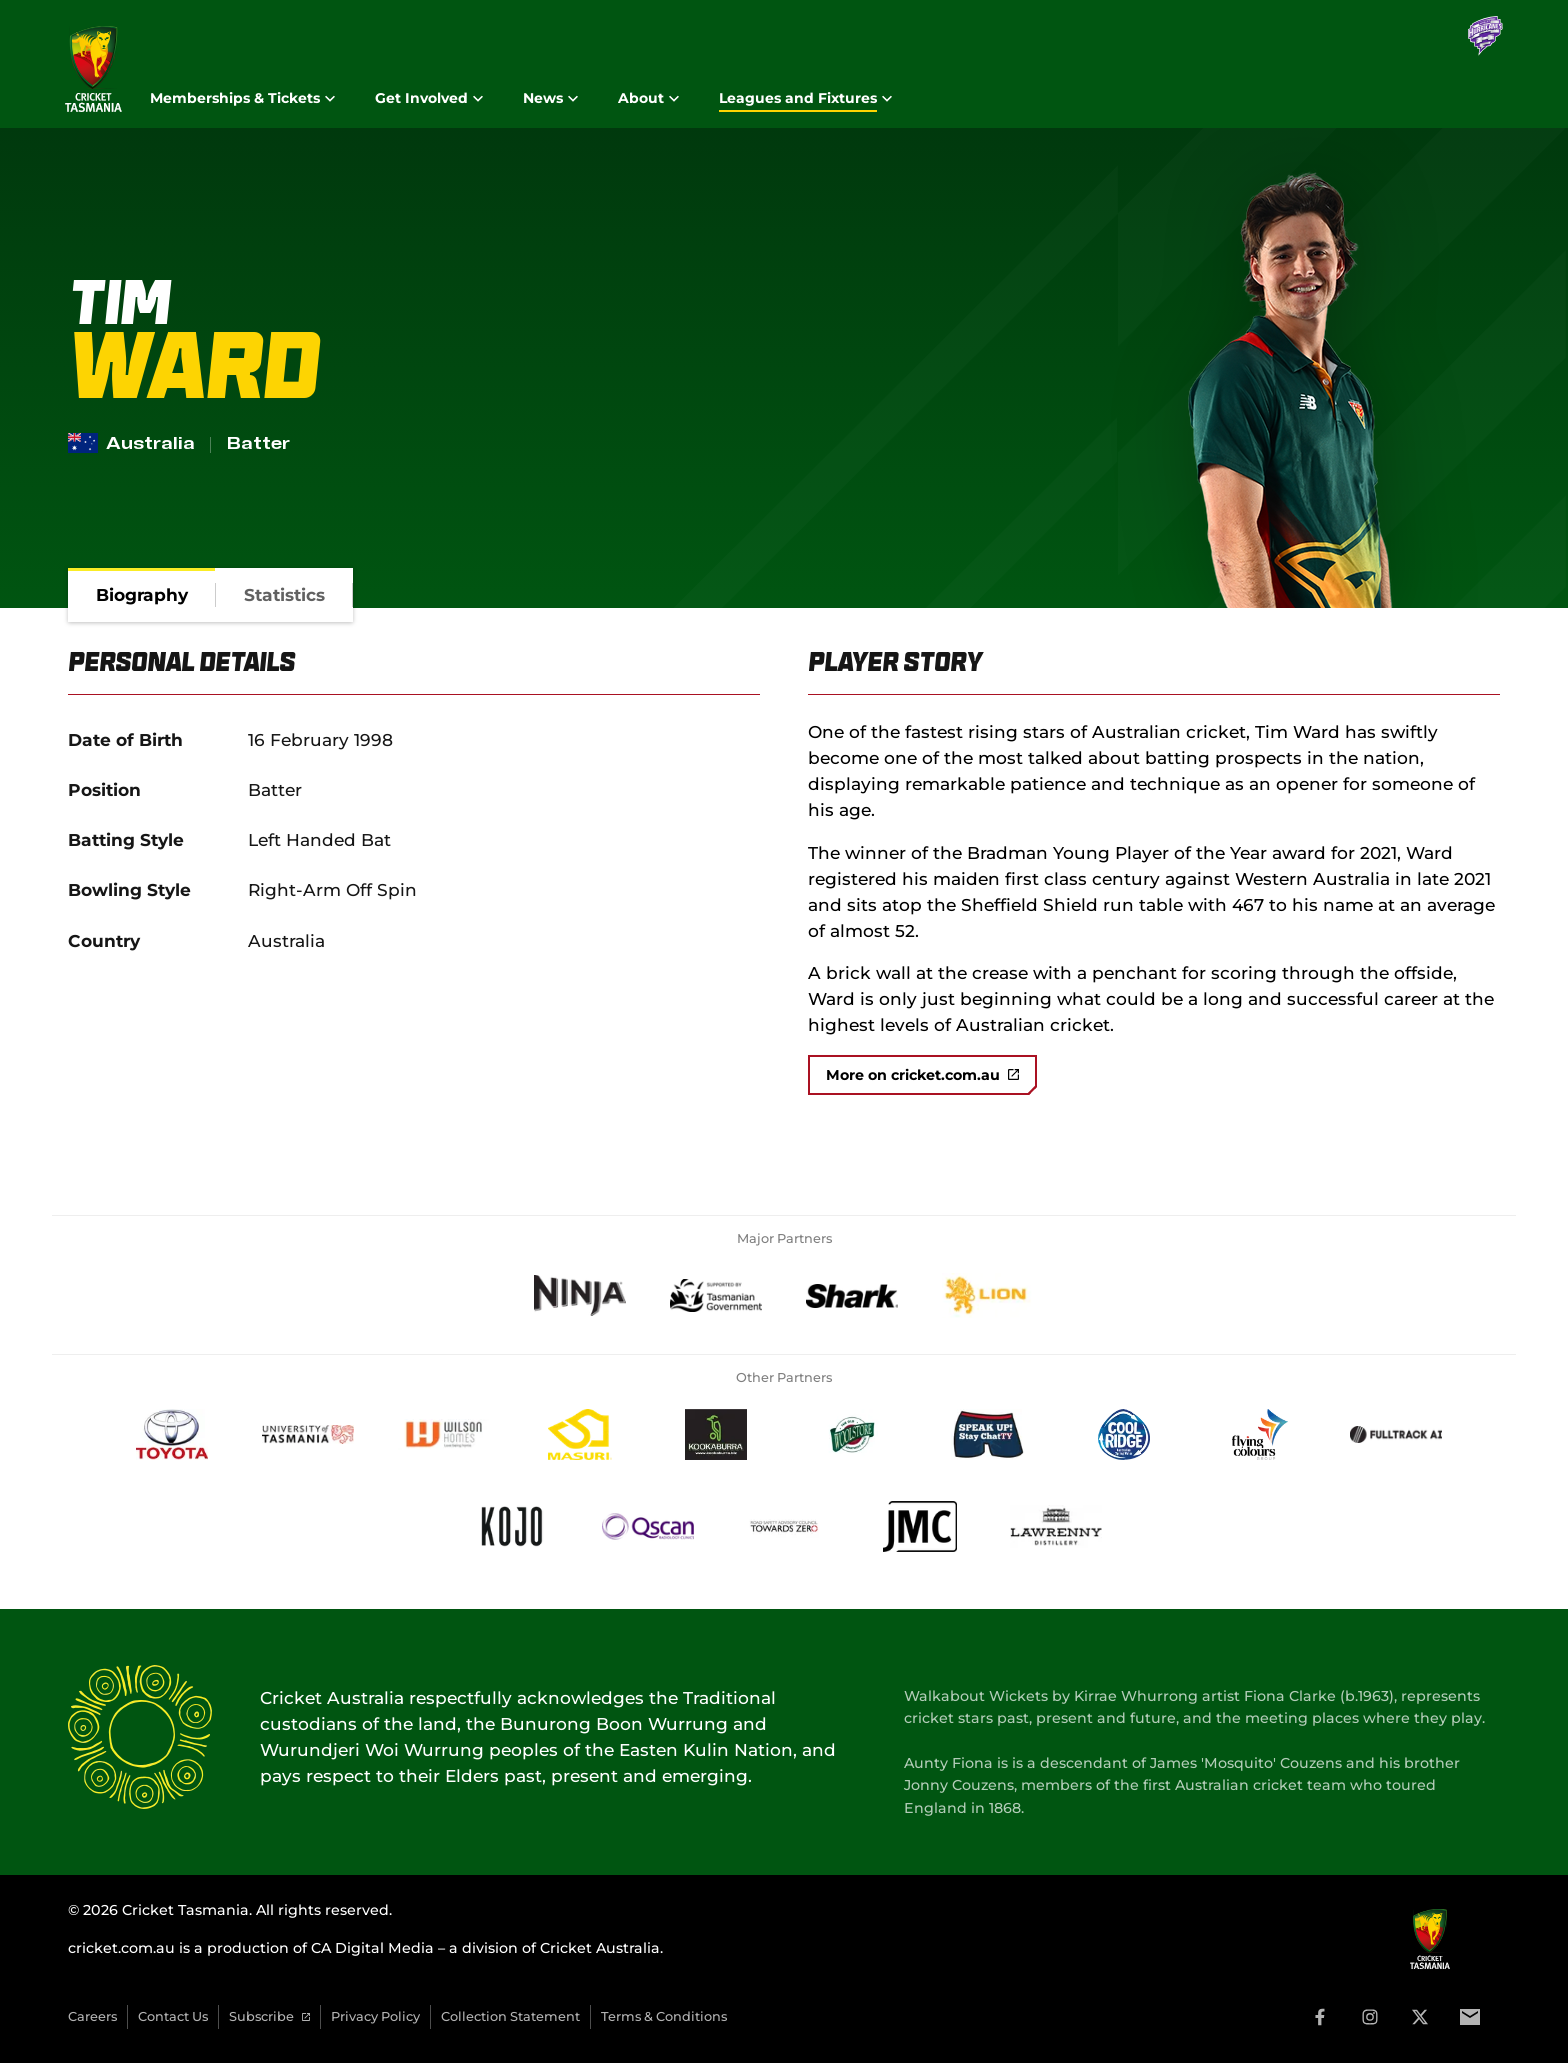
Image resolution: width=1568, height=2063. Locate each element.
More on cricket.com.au (922, 1075)
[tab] (142, 595)
